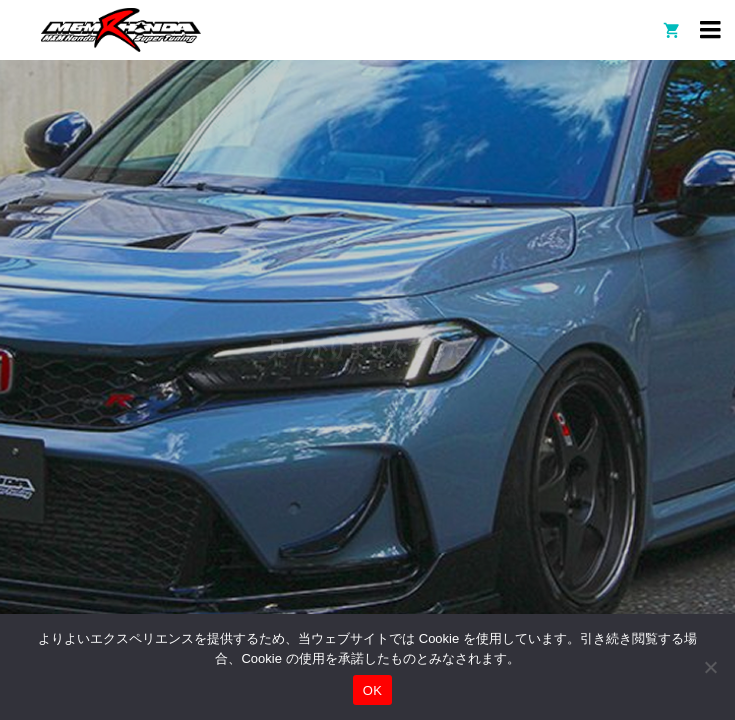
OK (372, 690)
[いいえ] (710, 667)
